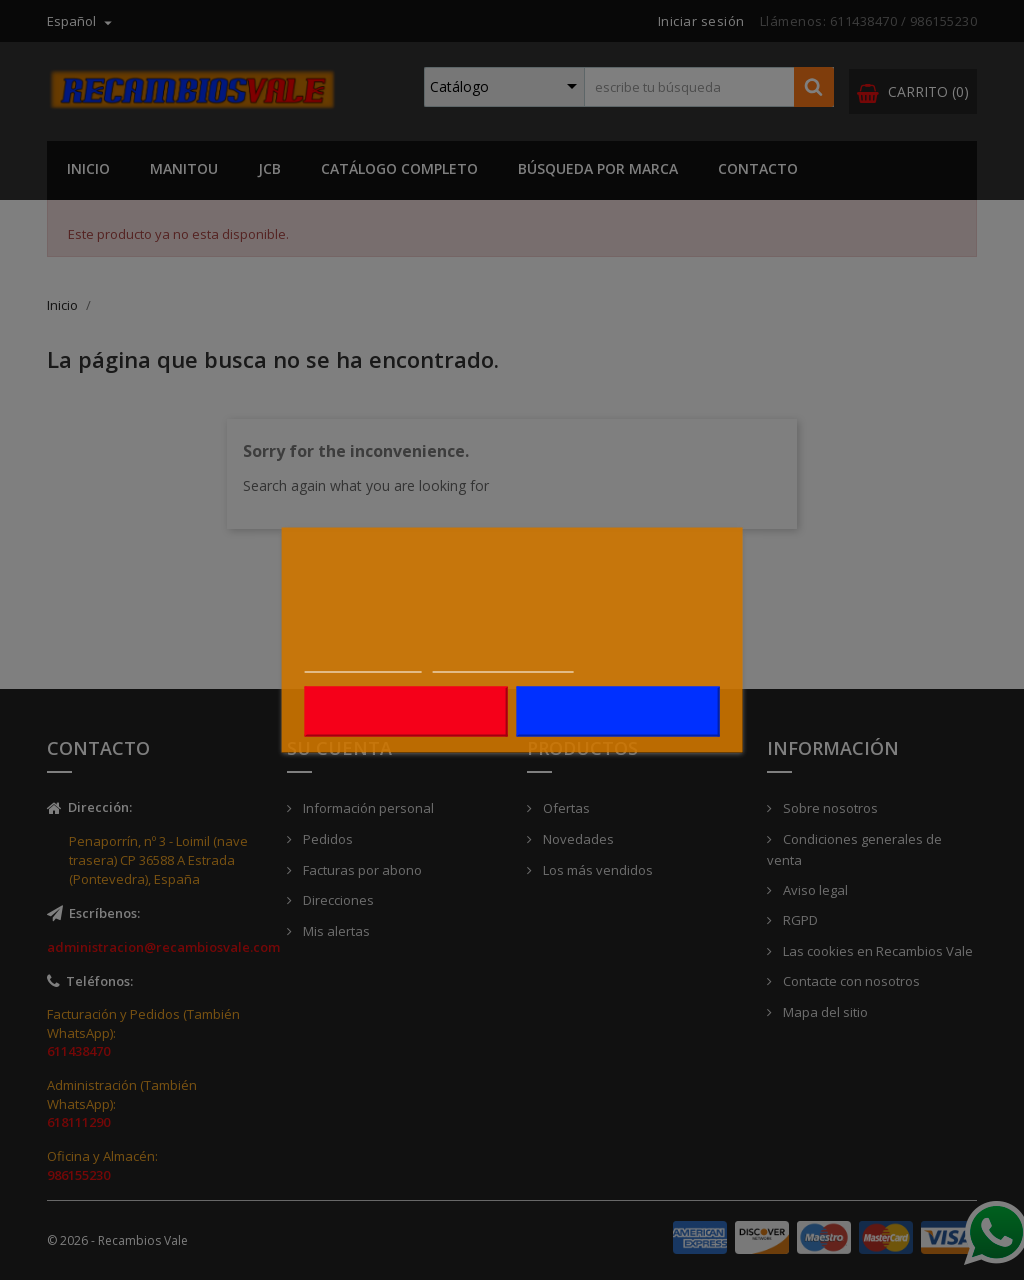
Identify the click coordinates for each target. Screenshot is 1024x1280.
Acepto (618, 712)
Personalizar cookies (503, 662)
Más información (363, 662)
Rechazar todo (406, 712)
